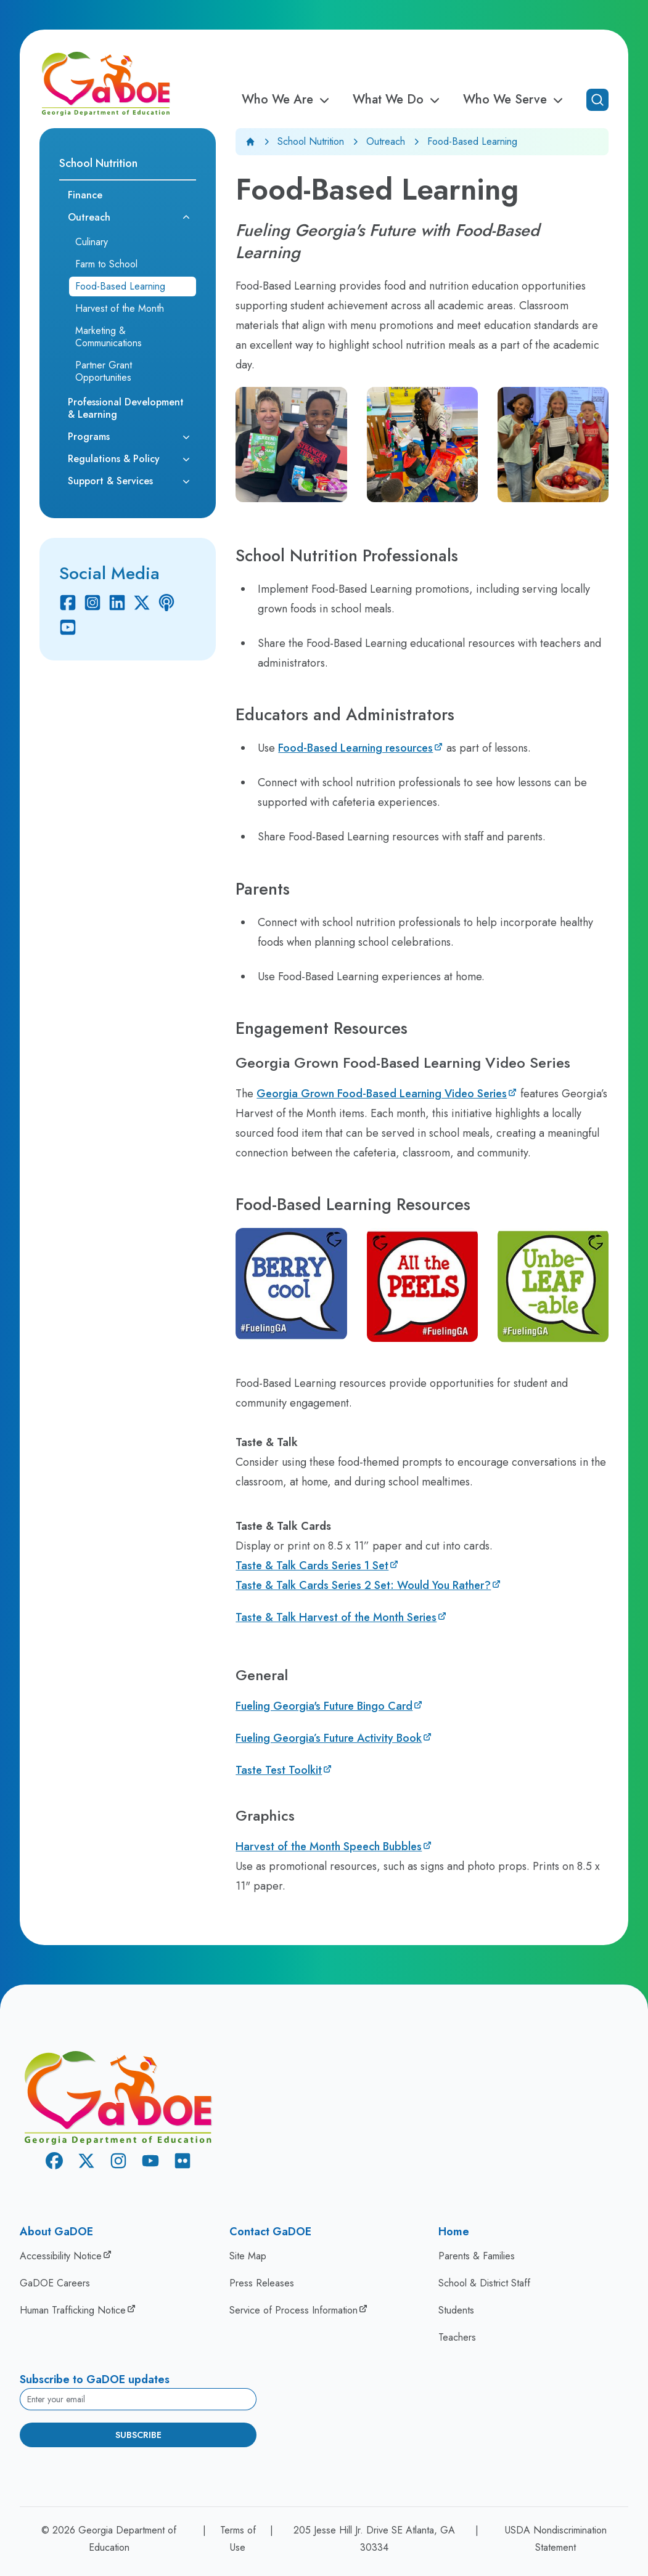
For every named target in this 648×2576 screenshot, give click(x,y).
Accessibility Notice (61, 2256)
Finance (85, 195)
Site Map (247, 2256)
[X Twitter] (141, 602)
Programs (89, 436)
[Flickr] (182, 2163)
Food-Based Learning (120, 286)
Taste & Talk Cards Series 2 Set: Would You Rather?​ (363, 1585)
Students (456, 2310)
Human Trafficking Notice (73, 2310)
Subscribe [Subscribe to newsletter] (138, 2435)
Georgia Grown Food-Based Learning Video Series (381, 1094)
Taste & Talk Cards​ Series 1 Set (312, 1566)
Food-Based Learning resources (355, 748)
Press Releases (261, 2283)
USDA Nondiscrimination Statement (556, 2538)
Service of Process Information (293, 2310)
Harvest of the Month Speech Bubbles (329, 1847)
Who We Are (287, 99)
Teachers (457, 2337)
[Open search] (597, 100)
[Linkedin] (117, 602)
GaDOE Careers (55, 2283)
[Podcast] (166, 602)
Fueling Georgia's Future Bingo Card (324, 1706)
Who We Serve (515, 99)
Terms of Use (238, 2538)
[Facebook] (67, 602)
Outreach (385, 141)
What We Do (398, 99)
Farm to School (106, 264)
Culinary (91, 242)
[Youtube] (67, 627)
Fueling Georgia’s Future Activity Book (329, 1738)
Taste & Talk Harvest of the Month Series (336, 1617)
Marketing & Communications (108, 336)
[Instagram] (92, 602)
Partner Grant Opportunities (103, 371)
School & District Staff (484, 2283)
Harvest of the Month (119, 308)
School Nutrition (310, 141)
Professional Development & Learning (126, 408)
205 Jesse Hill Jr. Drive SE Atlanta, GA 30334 (374, 2538)
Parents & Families (476, 2256)
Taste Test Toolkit (279, 1770)
